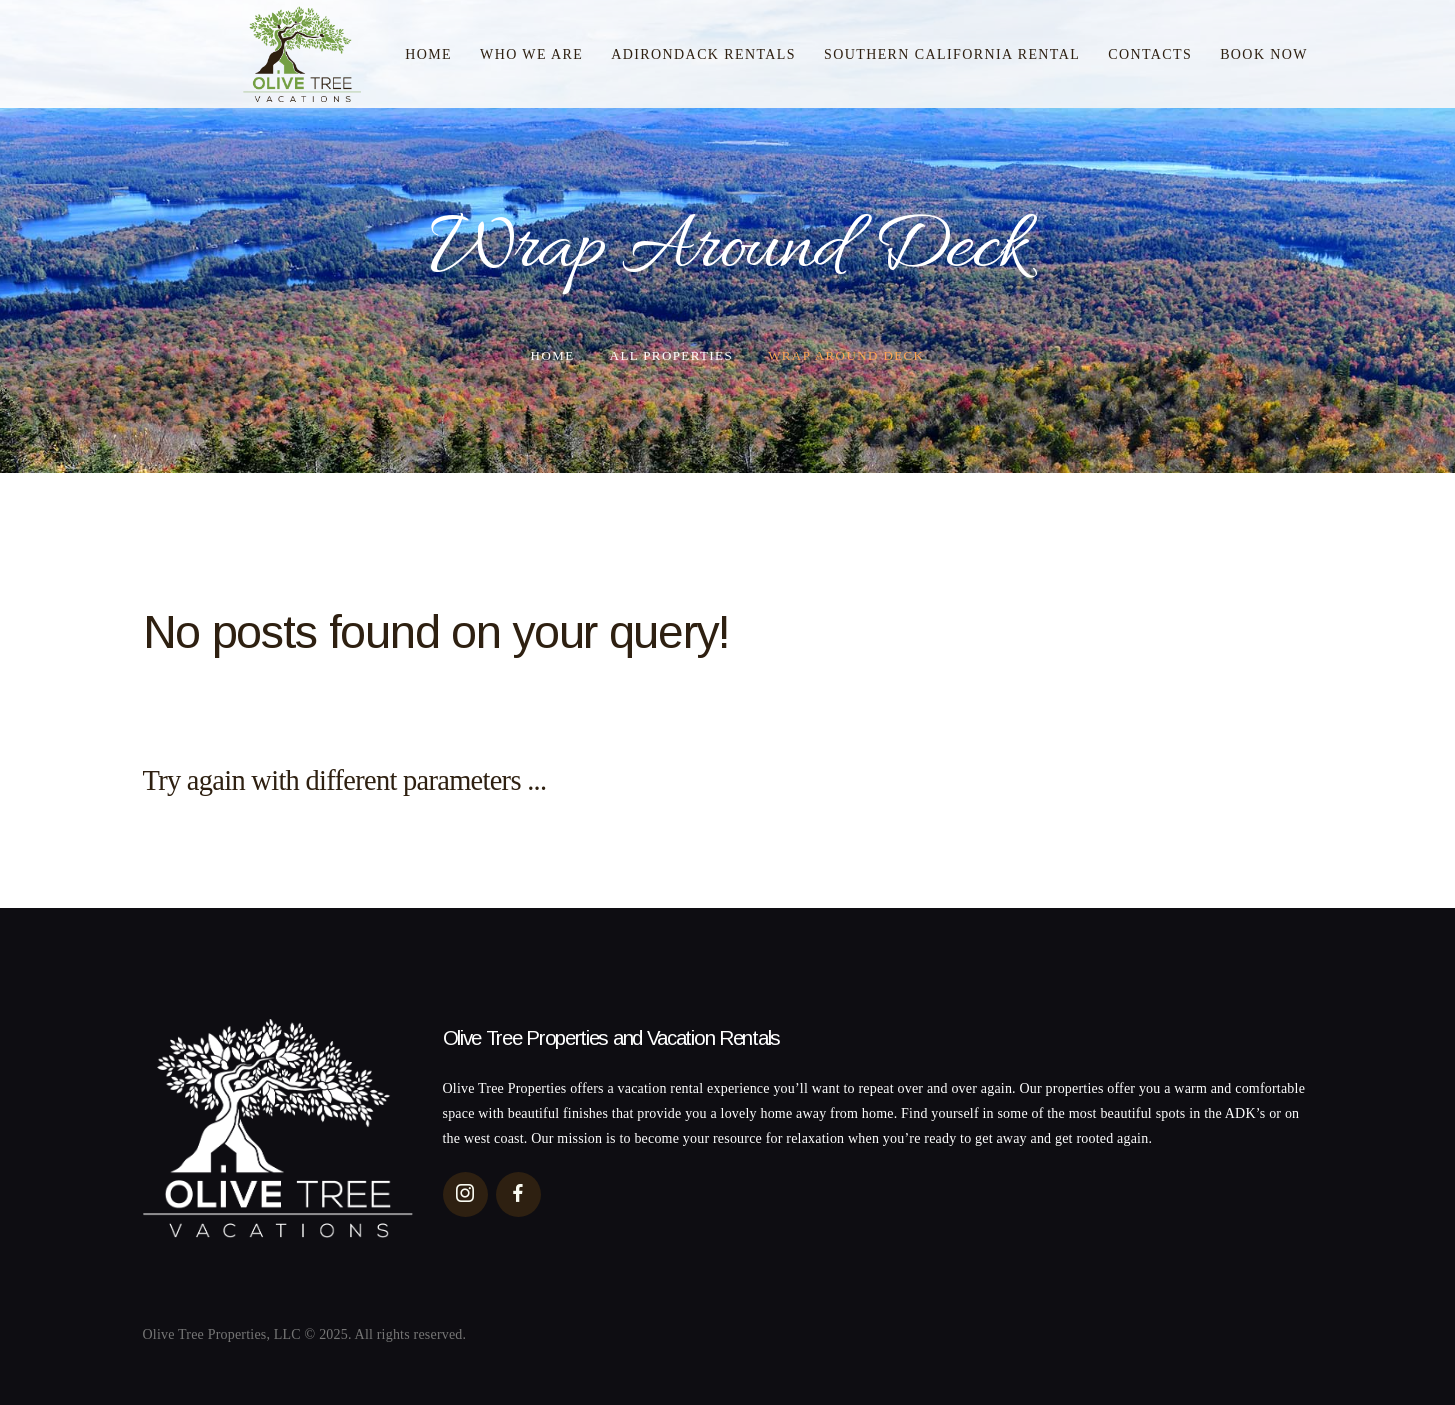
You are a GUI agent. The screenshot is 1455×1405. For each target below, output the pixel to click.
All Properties (671, 355)
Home (553, 355)
